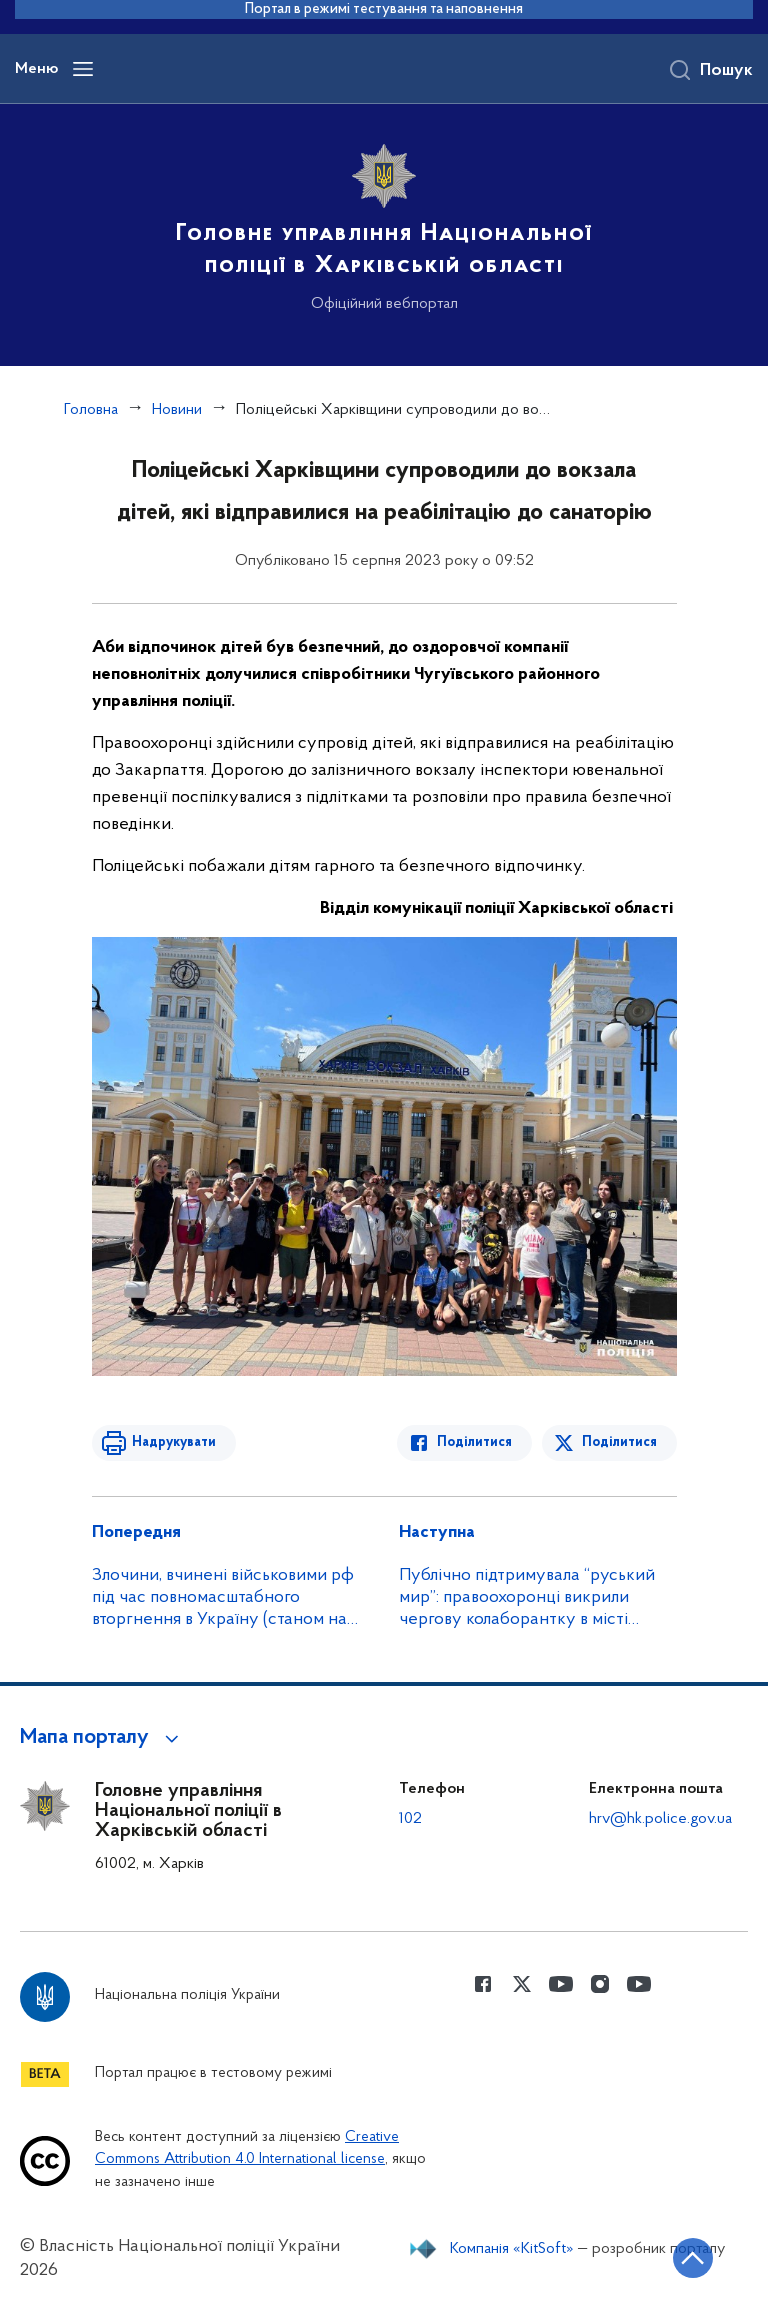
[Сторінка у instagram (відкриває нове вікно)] (600, 1984)
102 (410, 1819)
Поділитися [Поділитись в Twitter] (619, 1442)
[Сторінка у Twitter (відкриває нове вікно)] (522, 1984)
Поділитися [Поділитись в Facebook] (474, 1442)
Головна (91, 410)
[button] (102, 1738)
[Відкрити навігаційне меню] (83, 69)
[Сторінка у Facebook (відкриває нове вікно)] (483, 1984)
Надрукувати (174, 1442)
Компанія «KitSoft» (512, 2249)
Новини (177, 410)
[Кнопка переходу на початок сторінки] (693, 2258)
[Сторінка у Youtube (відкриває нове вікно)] (561, 1984)
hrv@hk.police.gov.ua (660, 1819)
